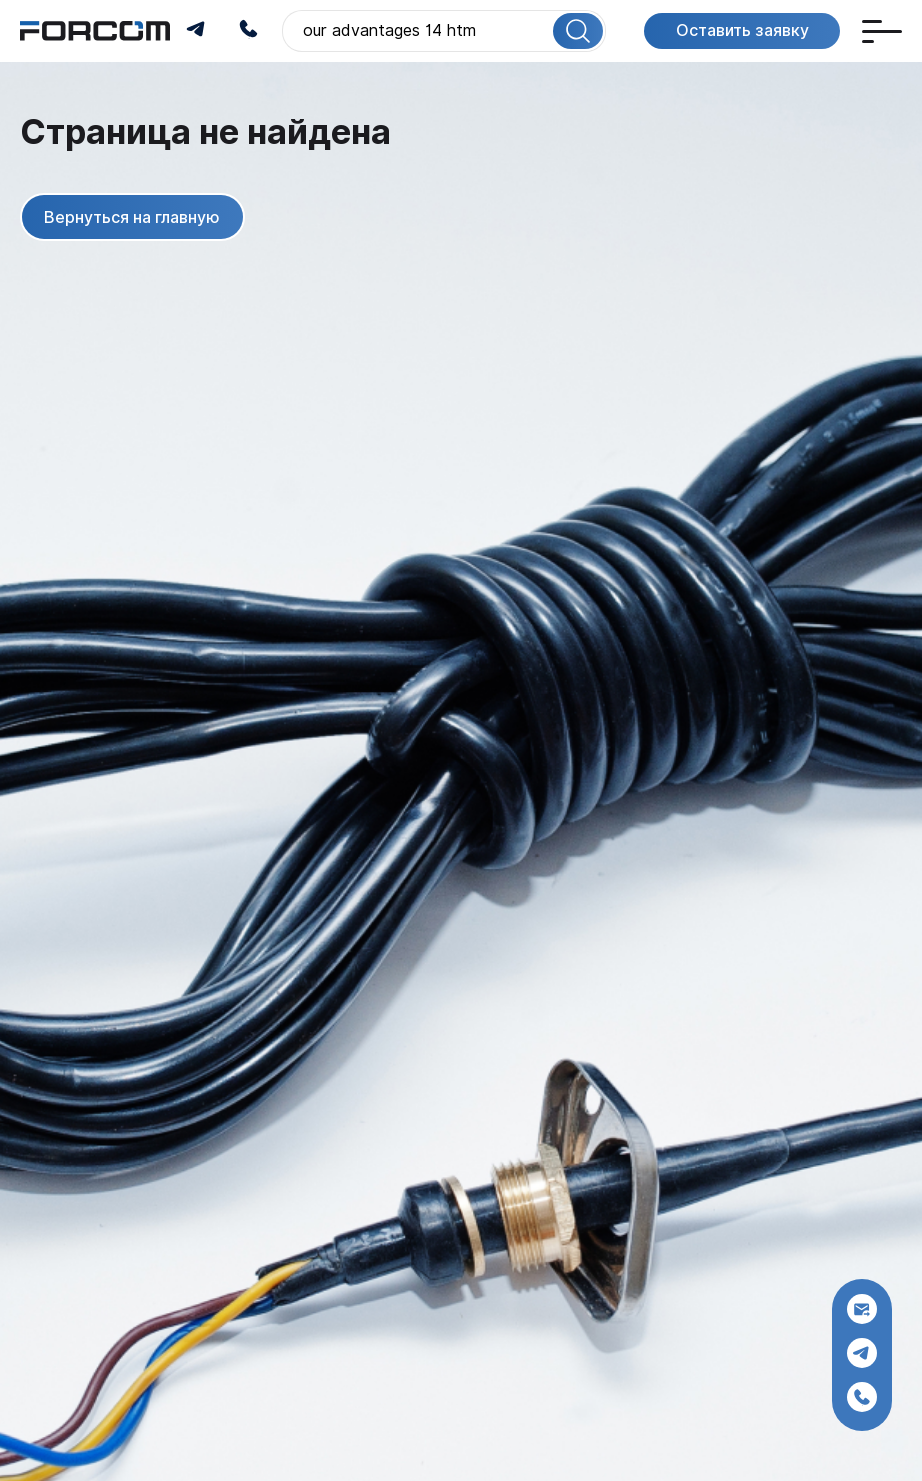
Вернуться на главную (132, 216)
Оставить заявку (741, 30)
